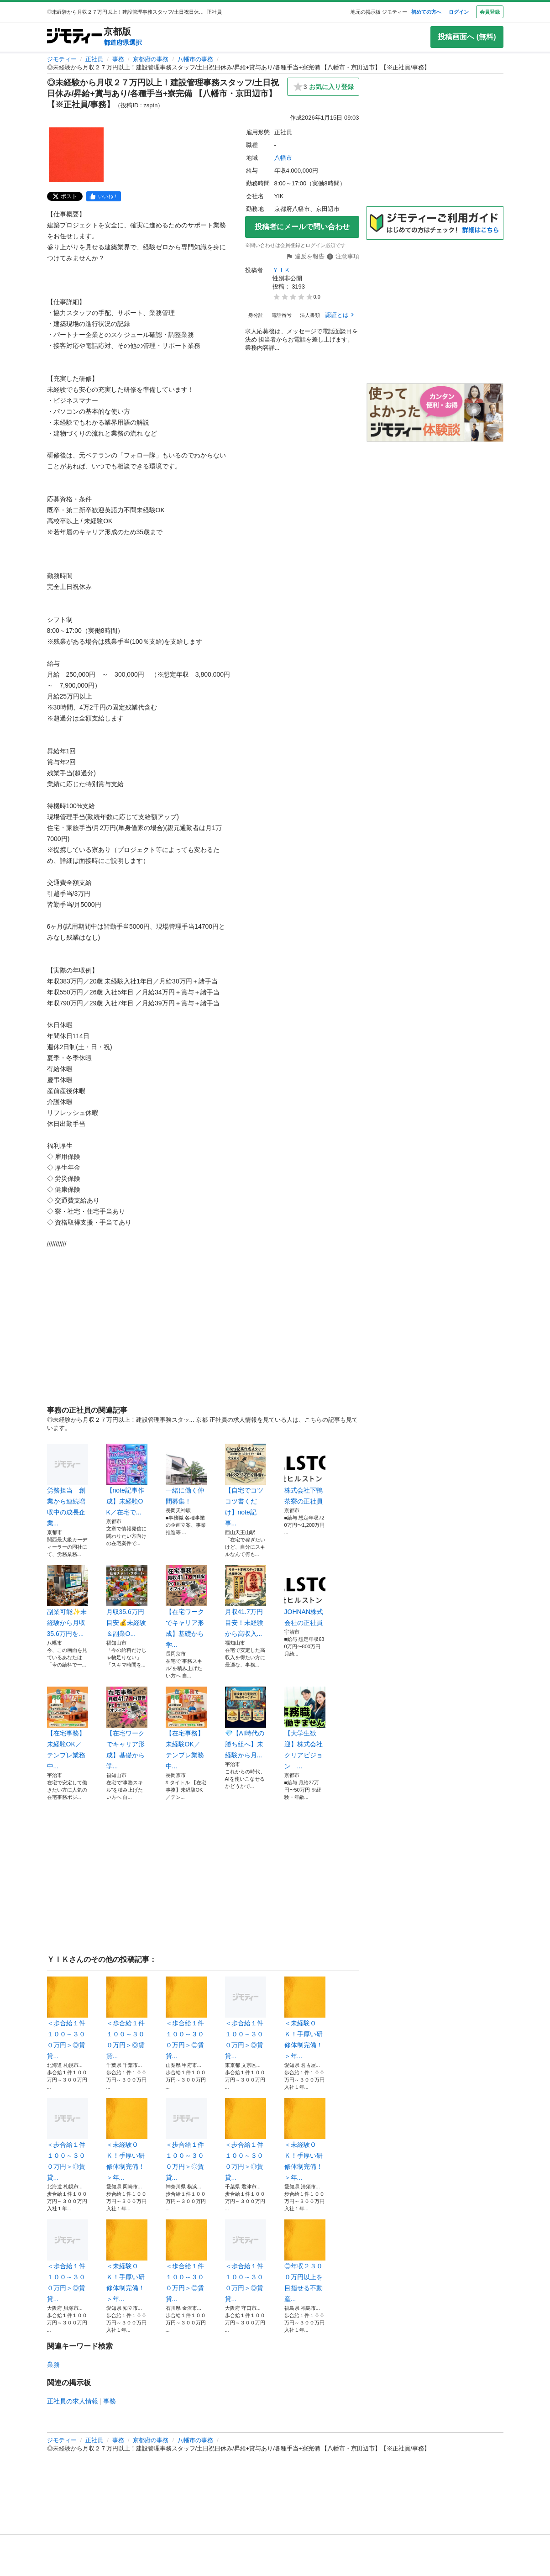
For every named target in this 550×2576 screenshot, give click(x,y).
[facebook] (103, 196)
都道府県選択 (123, 42)
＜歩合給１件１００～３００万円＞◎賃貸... (67, 2018)
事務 (118, 59)
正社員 (94, 59)
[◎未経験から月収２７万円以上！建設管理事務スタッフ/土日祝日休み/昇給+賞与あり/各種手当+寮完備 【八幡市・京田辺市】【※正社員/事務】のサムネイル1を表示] (76, 155)
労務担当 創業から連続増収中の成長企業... (67, 1485)
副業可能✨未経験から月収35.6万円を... (67, 1601)
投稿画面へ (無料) (467, 37)
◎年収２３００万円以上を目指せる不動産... (304, 2261)
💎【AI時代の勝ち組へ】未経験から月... (245, 1723)
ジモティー (62, 59)
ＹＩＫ (281, 270)
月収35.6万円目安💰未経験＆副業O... (126, 1601)
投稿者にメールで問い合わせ (302, 227)
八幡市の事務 (195, 59)
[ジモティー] (74, 36)
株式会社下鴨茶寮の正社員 (304, 1474)
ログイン (459, 12)
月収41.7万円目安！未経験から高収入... (245, 1601)
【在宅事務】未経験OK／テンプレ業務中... (67, 1728)
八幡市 (283, 157)
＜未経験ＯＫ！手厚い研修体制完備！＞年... (304, 2018)
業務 (53, 2364)
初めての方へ (426, 12)
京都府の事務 (150, 59)
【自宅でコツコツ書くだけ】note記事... (245, 1485)
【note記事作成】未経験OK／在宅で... (126, 1480)
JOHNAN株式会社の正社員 (304, 1595)
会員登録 (490, 12)
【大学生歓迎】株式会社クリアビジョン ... (304, 1728)
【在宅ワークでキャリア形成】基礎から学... (186, 1606)
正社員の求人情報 (72, 2401)
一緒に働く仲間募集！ (186, 1474)
